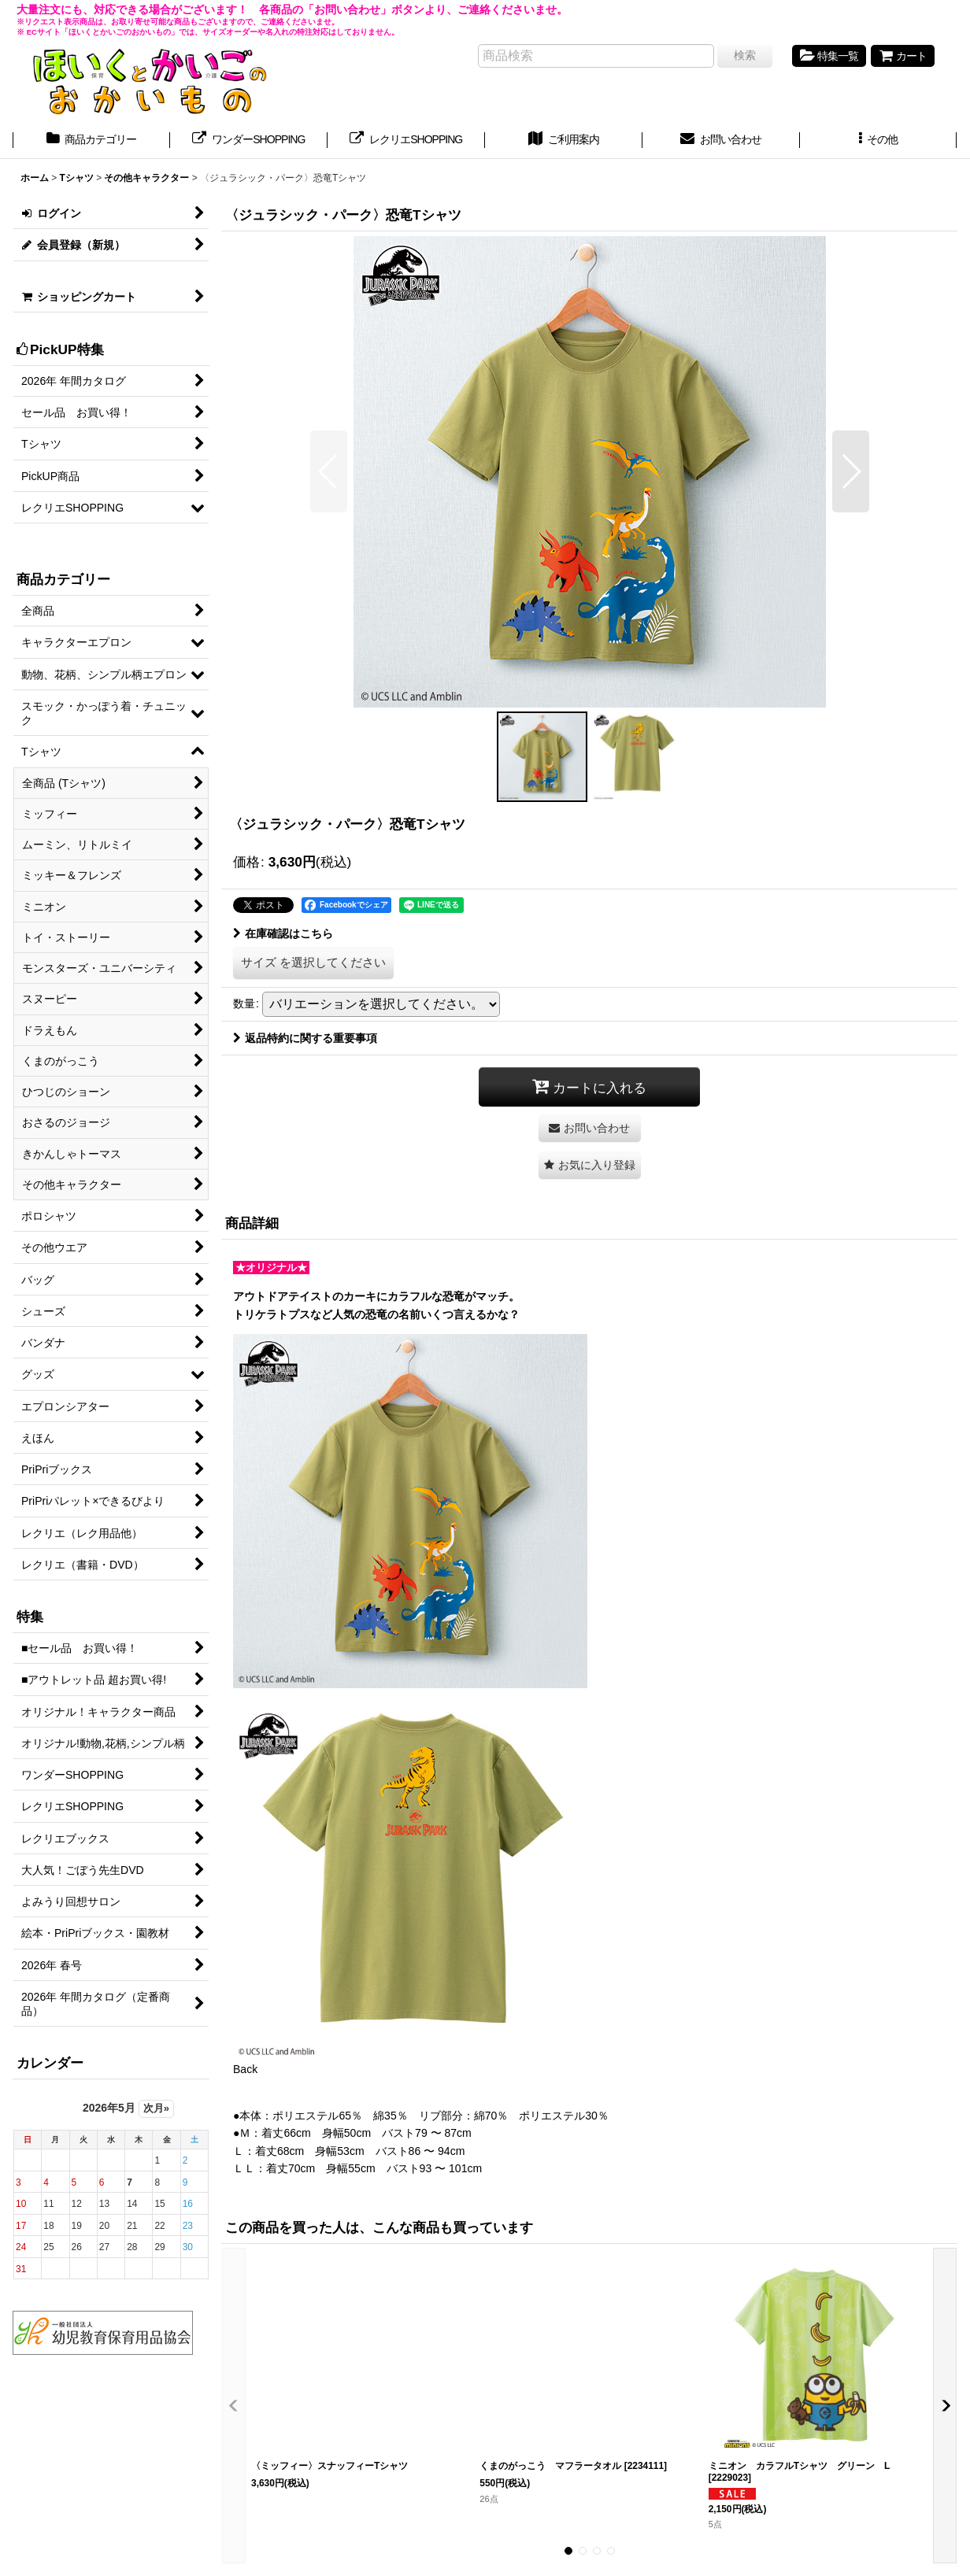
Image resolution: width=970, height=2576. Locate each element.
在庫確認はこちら (283, 933)
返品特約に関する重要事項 (305, 1038)
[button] (878, 141)
